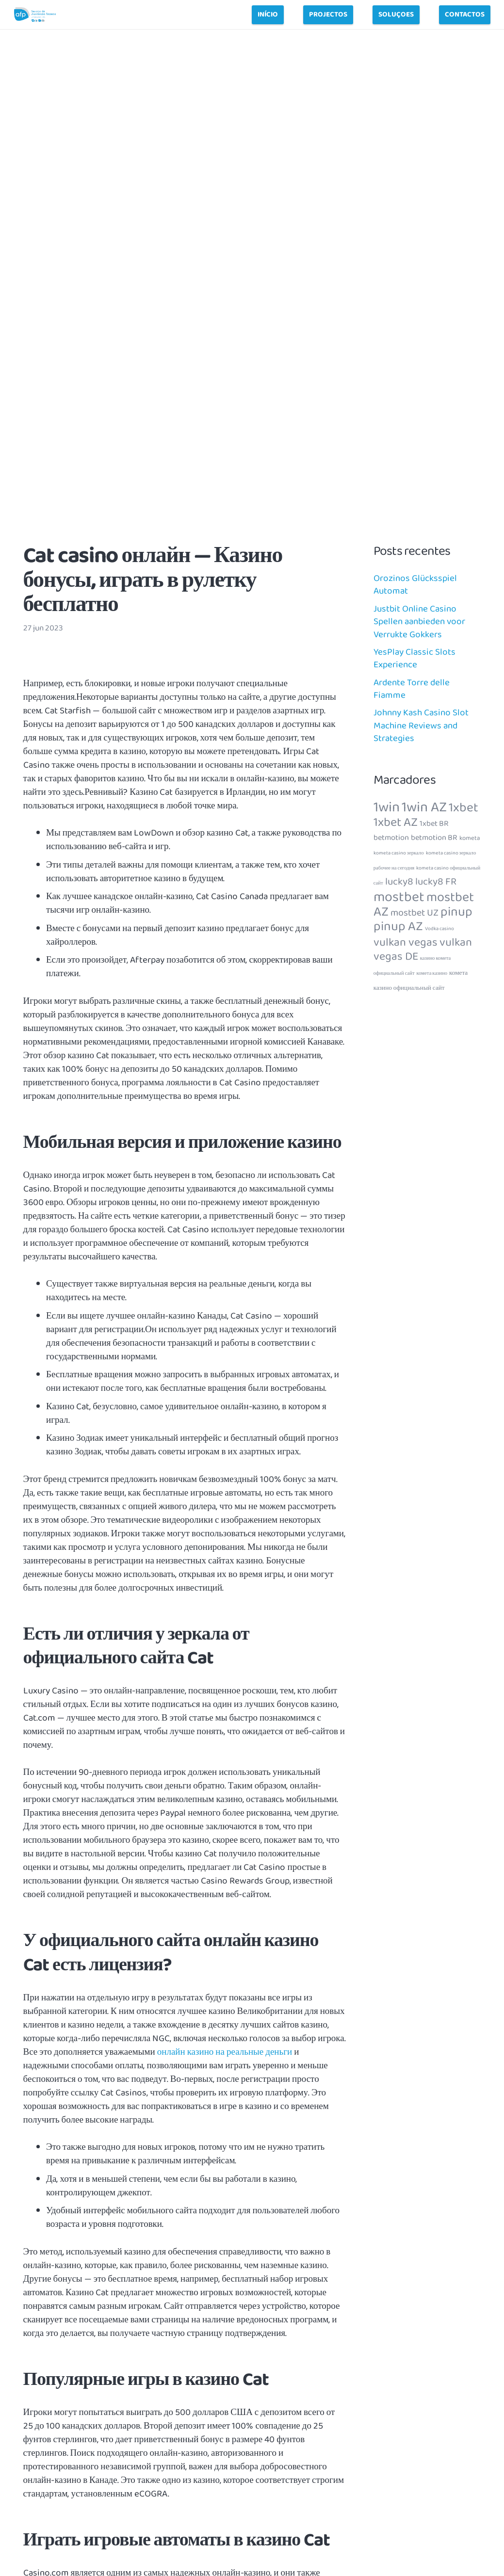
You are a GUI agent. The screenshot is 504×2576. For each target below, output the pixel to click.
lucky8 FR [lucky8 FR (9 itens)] (435, 882)
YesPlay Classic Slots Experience (414, 659)
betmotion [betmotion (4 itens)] (391, 837)
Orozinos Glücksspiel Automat (415, 585)
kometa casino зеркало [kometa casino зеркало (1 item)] (399, 853)
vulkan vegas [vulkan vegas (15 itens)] (406, 942)
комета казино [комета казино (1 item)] (432, 973)
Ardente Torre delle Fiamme (412, 689)
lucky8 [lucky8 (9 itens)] (399, 882)
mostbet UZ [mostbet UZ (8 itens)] (414, 912)
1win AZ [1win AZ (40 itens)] (424, 807)
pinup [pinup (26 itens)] (456, 912)
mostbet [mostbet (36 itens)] (399, 897)
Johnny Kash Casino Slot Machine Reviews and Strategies (421, 726)
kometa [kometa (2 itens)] (469, 838)
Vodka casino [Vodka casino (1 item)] (439, 929)
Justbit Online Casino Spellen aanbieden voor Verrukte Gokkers (419, 622)
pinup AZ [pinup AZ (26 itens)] (398, 926)
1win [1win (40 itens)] (387, 807)
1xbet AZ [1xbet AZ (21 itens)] (396, 822)
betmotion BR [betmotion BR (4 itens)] (434, 837)
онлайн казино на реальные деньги (224, 2052)
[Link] (35, 14)
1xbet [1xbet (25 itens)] (463, 807)
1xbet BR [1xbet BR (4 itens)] (434, 823)
